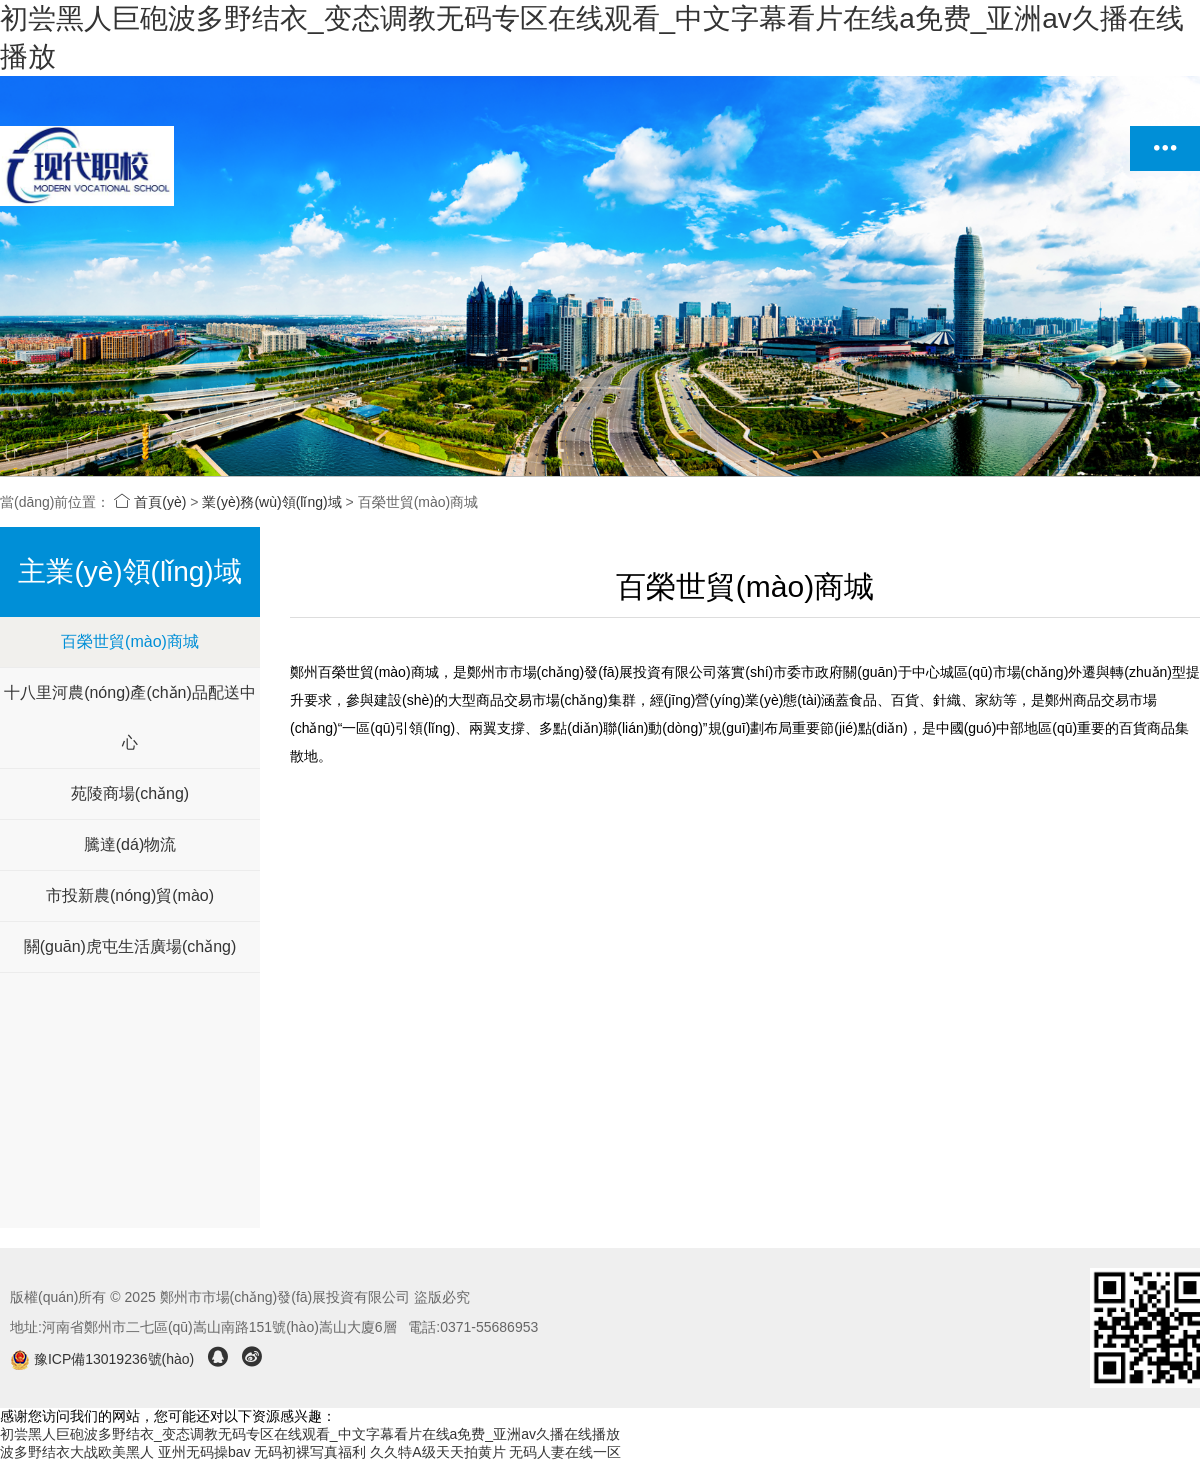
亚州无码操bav (204, 1452)
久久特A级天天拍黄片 (437, 1452)
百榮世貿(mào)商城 (130, 641)
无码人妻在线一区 (565, 1452)
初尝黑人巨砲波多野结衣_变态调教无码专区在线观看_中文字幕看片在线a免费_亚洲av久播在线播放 (310, 1434)
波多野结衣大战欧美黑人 (77, 1452)
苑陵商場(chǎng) (130, 793)
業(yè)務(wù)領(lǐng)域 (271, 502)
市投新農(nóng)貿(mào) (130, 895)
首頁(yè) (150, 502)
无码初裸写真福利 (310, 1452)
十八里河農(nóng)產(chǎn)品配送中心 (130, 717)
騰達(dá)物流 (130, 844)
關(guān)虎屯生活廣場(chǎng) (130, 946)
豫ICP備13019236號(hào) (104, 1359)
